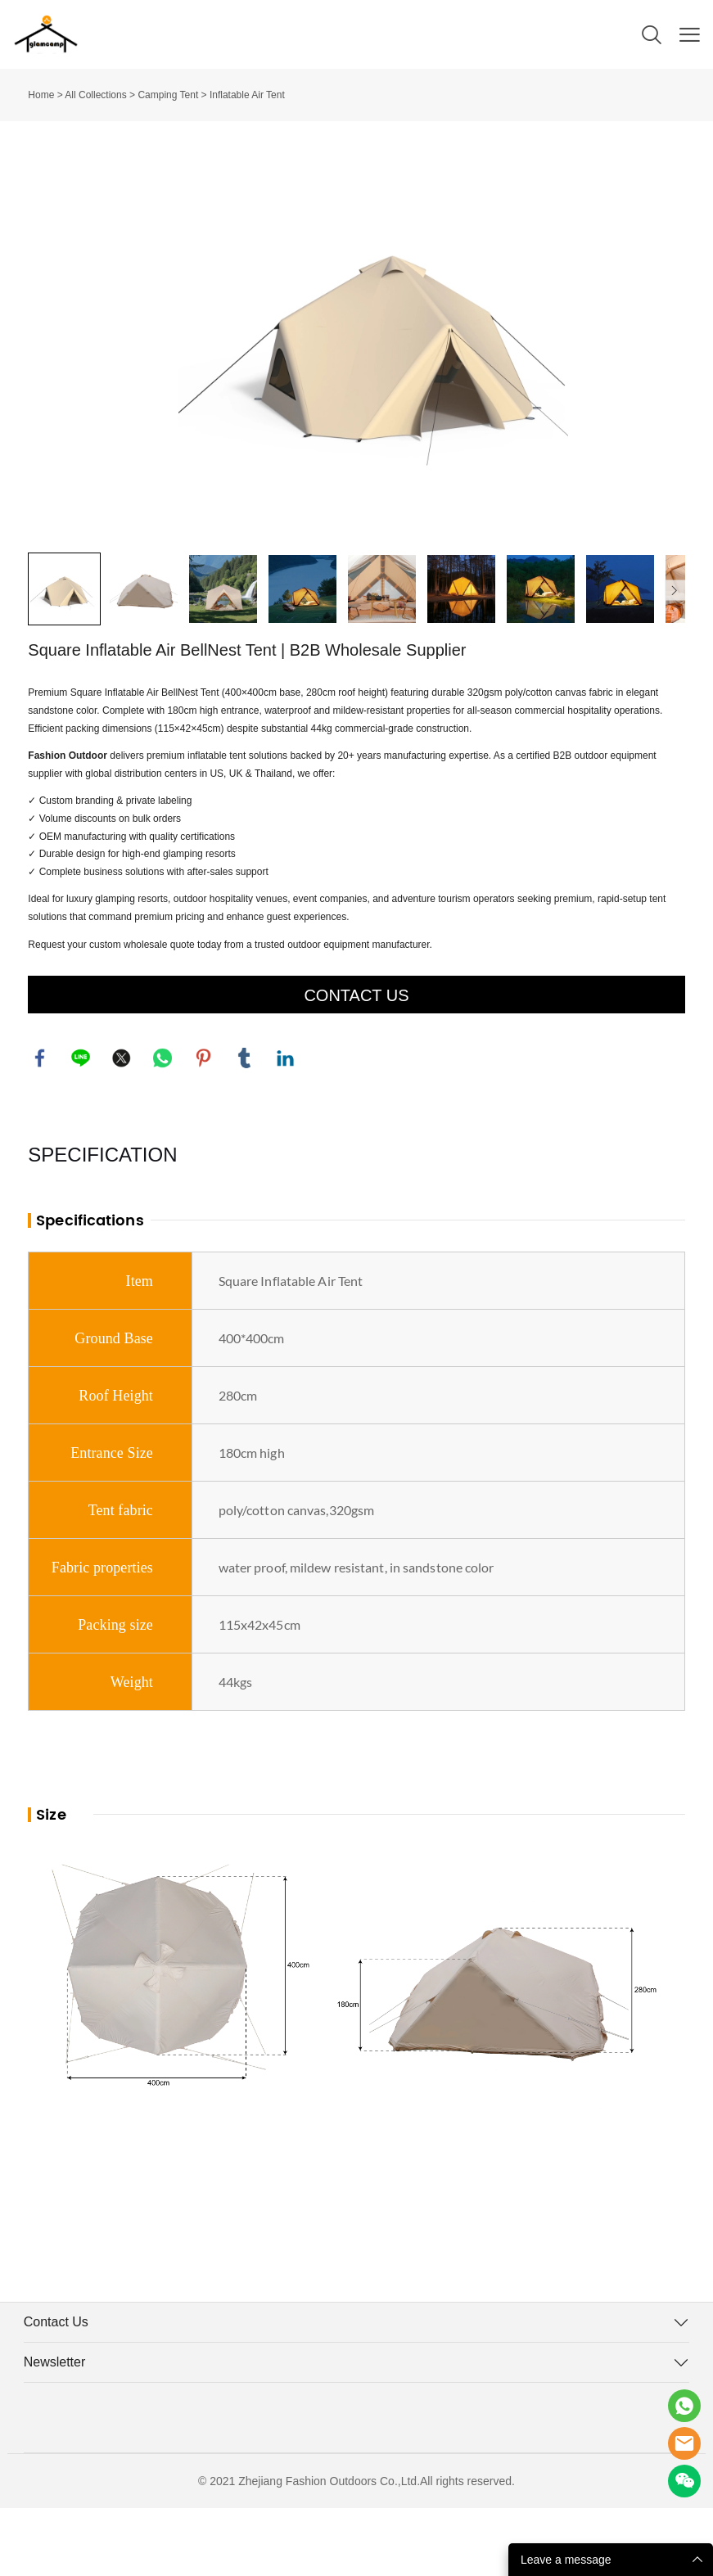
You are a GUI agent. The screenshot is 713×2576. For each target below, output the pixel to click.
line (81, 1125)
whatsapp (163, 1125)
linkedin (285, 1125)
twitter (122, 1125)
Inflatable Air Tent (247, 95)
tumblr (244, 1125)
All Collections (95, 95)
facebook (40, 1125)
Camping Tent (168, 95)
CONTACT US (356, 1062)
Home (41, 95)
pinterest (204, 1125)
